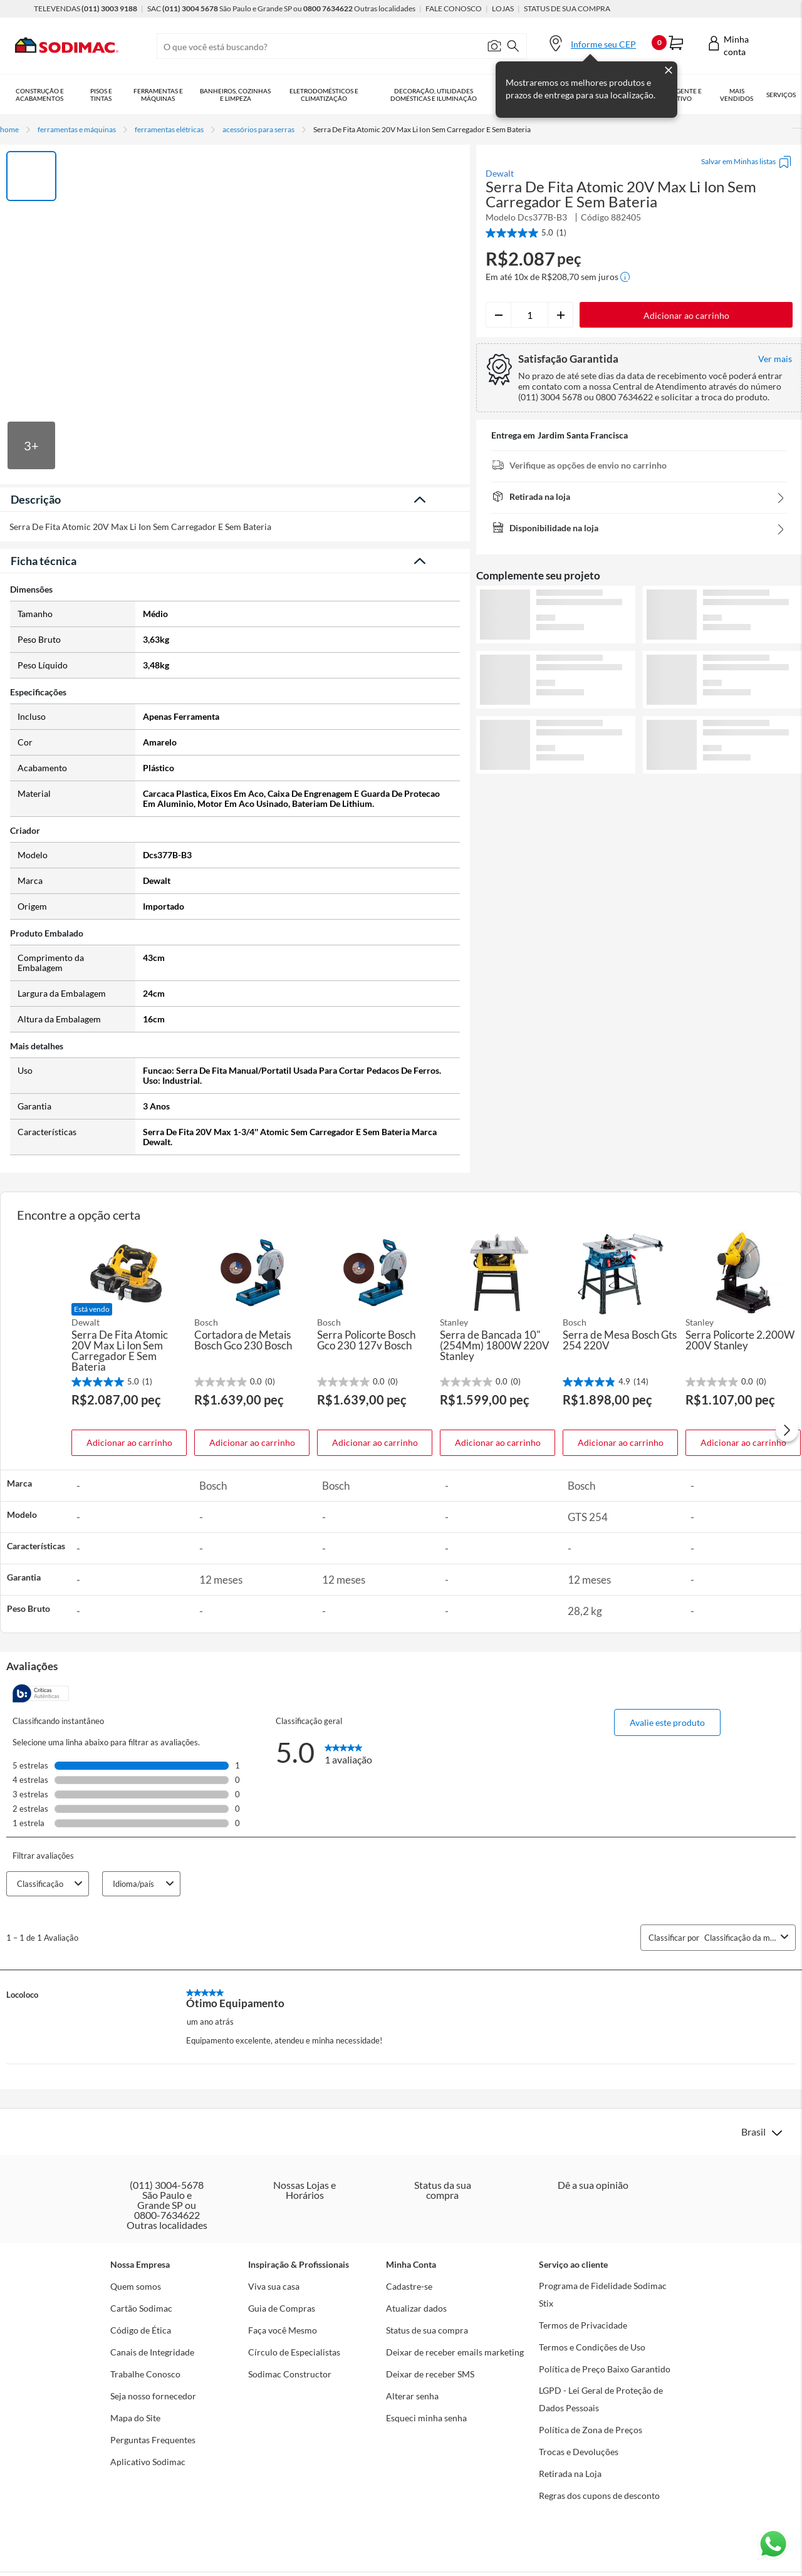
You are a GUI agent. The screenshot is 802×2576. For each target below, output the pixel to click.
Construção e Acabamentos (40, 94)
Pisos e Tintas (101, 94)
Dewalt (500, 173)
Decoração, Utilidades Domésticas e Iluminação (433, 94)
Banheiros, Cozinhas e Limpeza (235, 94)
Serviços (781, 94)
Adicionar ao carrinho (129, 1442)
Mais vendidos (736, 94)
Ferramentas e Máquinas (158, 94)
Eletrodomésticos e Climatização (323, 94)
